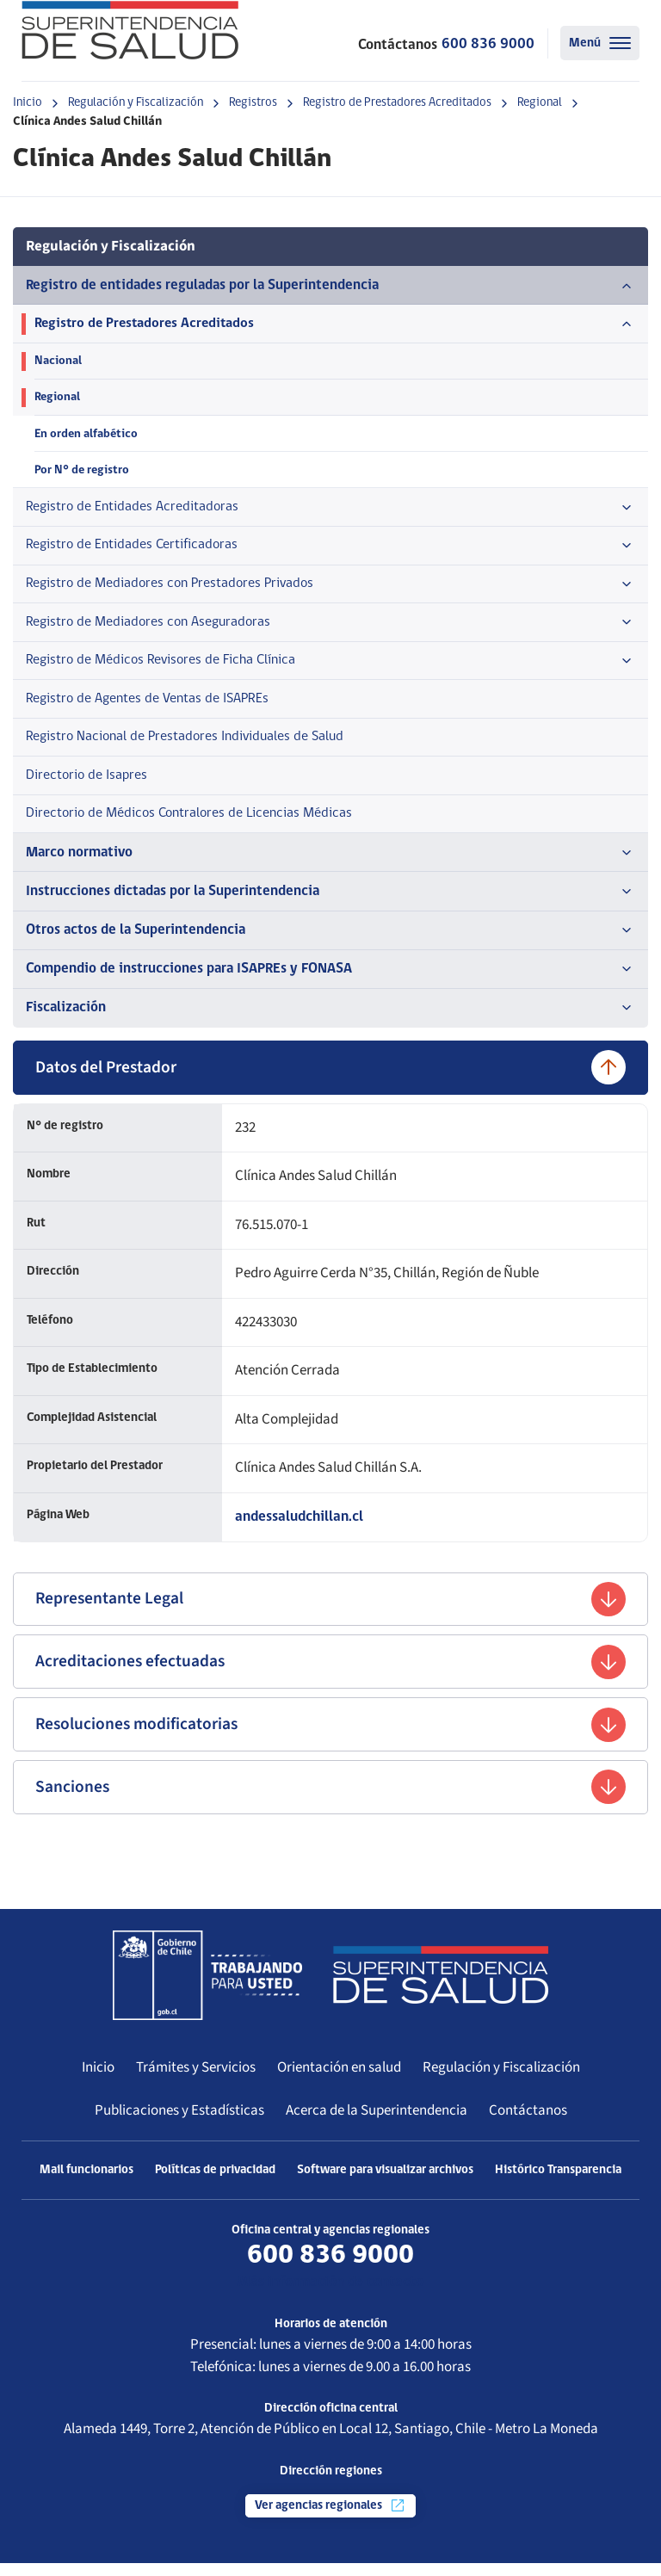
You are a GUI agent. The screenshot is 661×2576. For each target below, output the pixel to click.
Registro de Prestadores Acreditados (397, 102)
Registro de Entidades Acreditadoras (330, 510)
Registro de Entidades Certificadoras (330, 550)
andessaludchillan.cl (299, 1528)
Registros (253, 102)
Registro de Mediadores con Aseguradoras (330, 628)
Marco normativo (330, 862)
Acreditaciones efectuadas (330, 1674)
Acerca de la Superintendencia (376, 2123)
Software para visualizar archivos (385, 2183)
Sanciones (330, 1799)
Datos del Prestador (330, 1078)
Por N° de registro (82, 472)
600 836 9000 (488, 44)
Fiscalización (330, 1019)
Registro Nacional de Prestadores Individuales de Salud (192, 745)
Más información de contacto (330, 2295)
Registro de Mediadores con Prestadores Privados (330, 588)
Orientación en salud (339, 2080)
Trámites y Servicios (196, 2080)
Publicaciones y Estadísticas (179, 2123)
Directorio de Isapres (89, 783)
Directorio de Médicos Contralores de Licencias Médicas (196, 823)
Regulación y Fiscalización (135, 102)
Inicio (27, 102)
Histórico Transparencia (558, 2183)
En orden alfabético (87, 435)
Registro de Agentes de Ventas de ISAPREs (153, 705)
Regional (539, 102)
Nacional (58, 361)
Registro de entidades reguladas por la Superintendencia (330, 285)
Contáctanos (528, 2123)
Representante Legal (330, 1610)
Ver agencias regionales (330, 2518)
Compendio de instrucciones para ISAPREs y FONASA (330, 980)
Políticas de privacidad (215, 2183)
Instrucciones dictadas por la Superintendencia (330, 902)
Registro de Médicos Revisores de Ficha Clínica (330, 667)
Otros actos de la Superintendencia (330, 940)
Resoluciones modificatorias (330, 1737)
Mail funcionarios (86, 2183)
